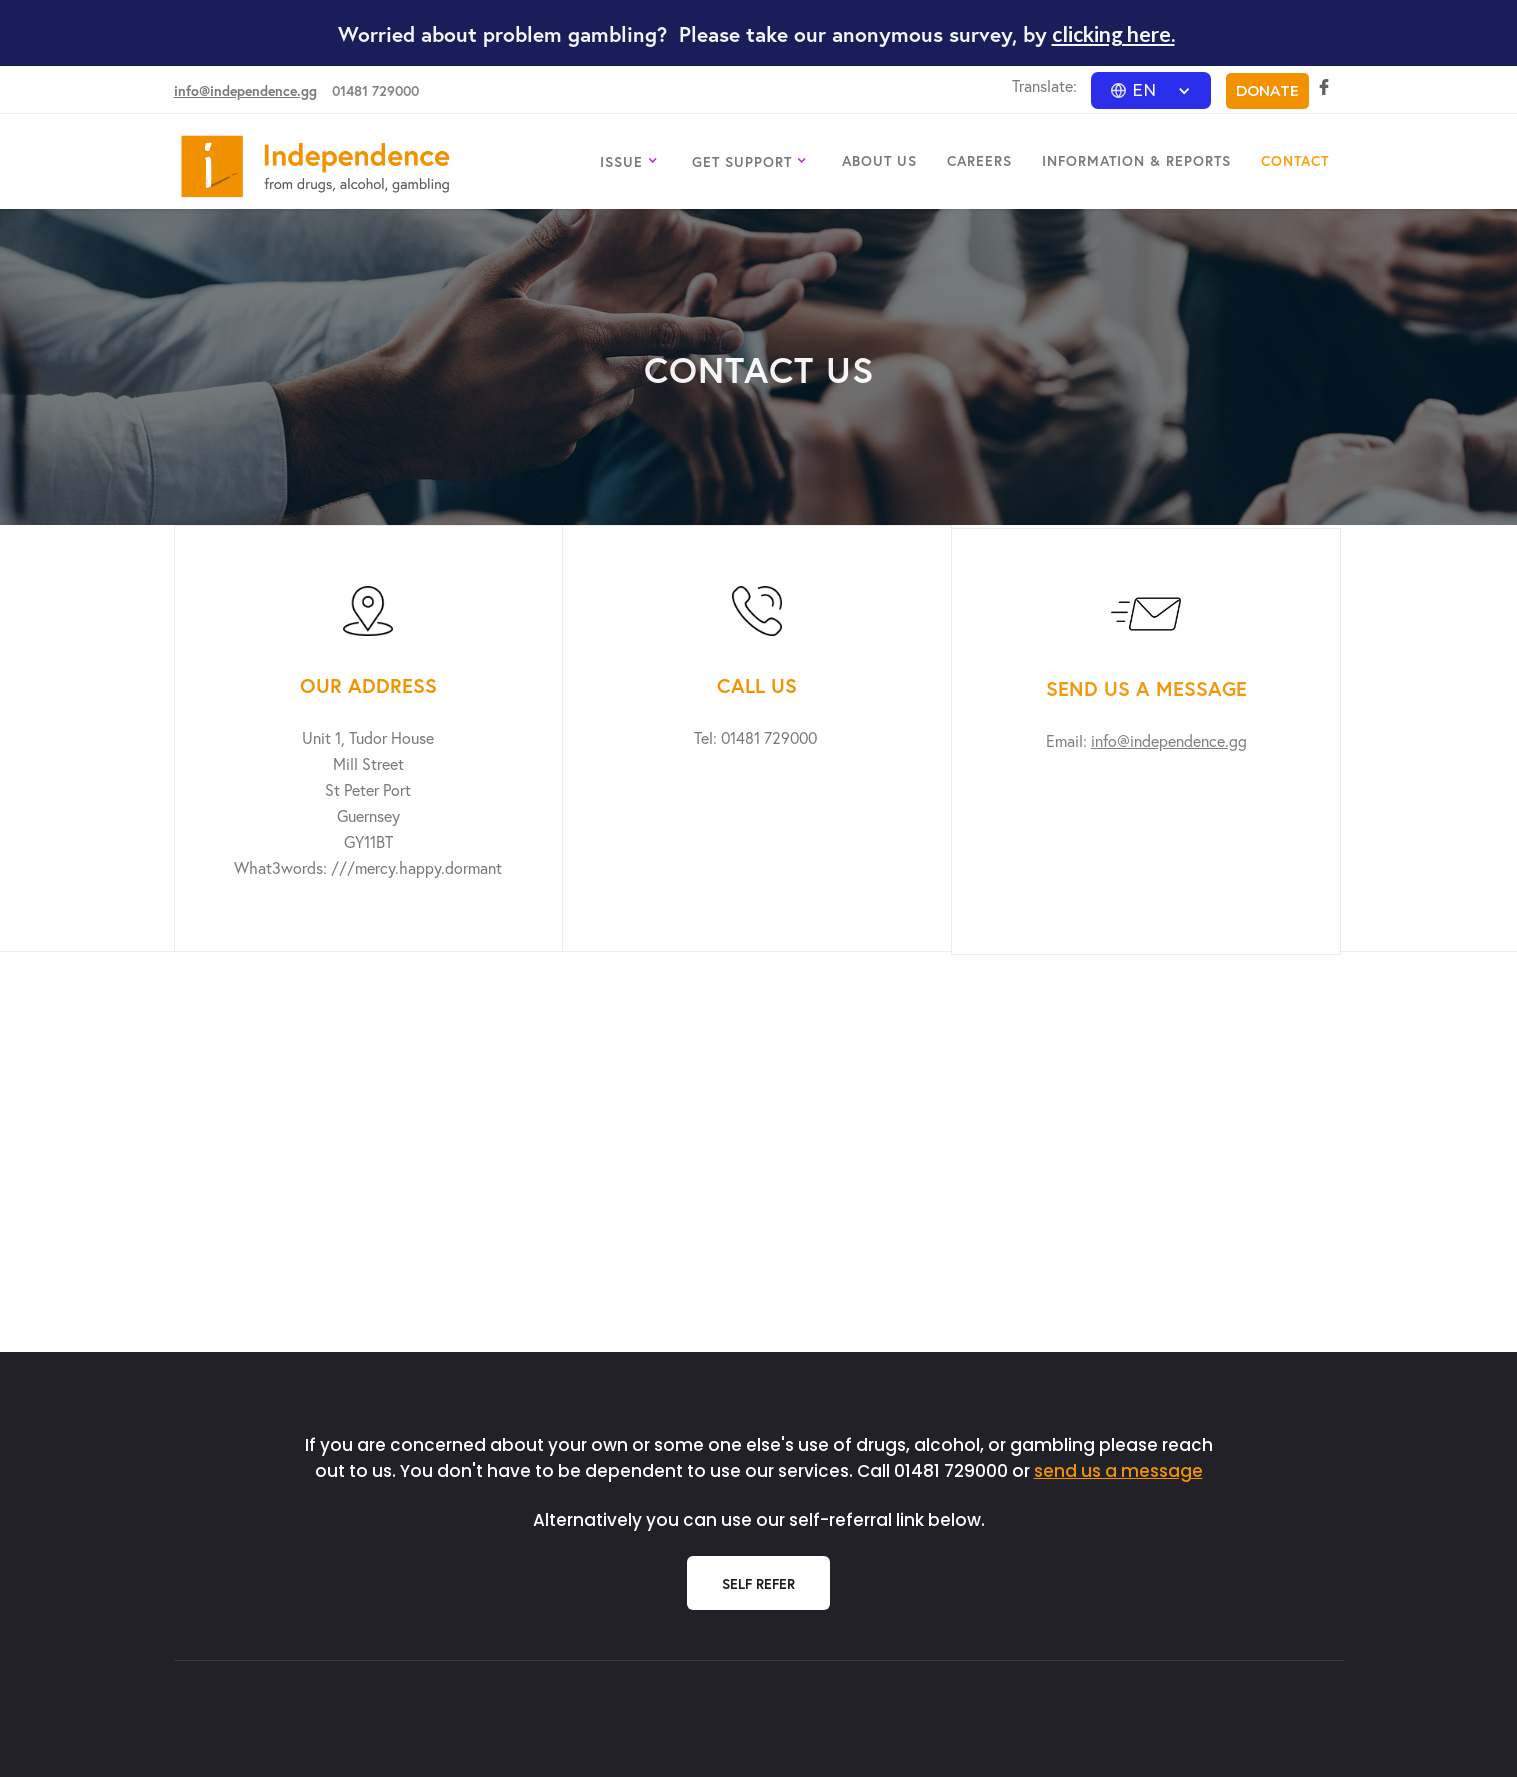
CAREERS (979, 160)
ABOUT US (879, 160)
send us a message (1118, 1471)
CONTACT (1295, 160)
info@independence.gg (245, 90)
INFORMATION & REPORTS (1136, 160)
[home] (315, 166)
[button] (1151, 90)
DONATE (1267, 91)
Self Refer (758, 1583)
